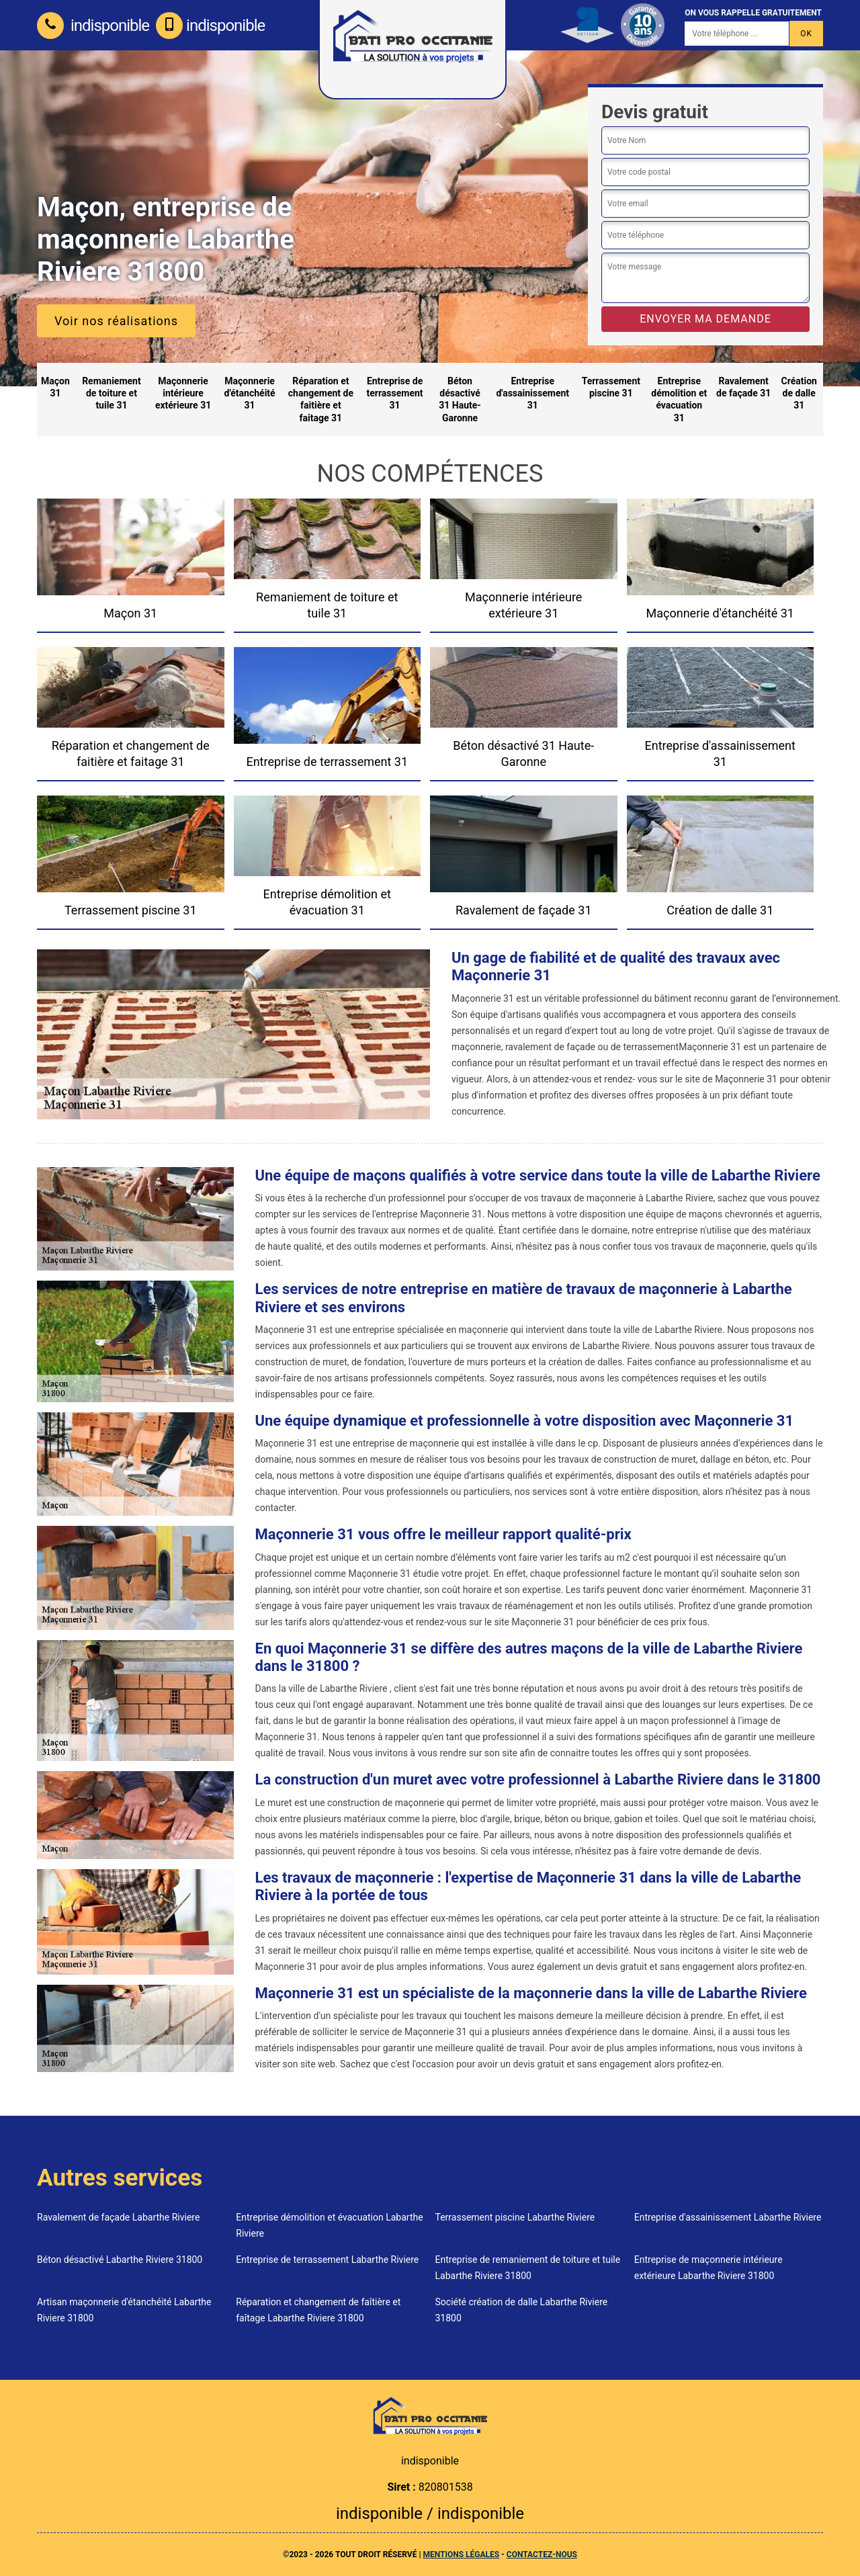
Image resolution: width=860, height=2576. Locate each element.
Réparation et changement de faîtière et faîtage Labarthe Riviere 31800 (318, 2309)
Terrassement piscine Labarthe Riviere (515, 2217)
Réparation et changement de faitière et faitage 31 (320, 399)
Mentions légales (461, 2554)
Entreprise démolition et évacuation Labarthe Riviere (329, 2225)
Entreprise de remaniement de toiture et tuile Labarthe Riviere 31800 (528, 2267)
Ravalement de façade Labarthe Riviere (118, 2217)
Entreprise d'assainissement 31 (532, 393)
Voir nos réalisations (116, 321)
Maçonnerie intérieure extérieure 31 (183, 393)
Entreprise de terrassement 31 (395, 393)
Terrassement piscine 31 (611, 387)
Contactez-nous (542, 2554)
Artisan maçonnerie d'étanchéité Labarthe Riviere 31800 (124, 2309)
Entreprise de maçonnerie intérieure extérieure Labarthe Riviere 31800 (708, 2267)
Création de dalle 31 (799, 393)
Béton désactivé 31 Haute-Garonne (460, 399)
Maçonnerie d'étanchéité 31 (249, 393)
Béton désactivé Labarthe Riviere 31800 (119, 2259)
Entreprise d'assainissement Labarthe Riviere (728, 2217)
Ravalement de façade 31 (743, 387)
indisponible (93, 25)
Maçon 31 (55, 387)
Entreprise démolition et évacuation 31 (679, 399)
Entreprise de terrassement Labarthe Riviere (327, 2259)
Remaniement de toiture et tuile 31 (111, 393)
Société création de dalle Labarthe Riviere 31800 (521, 2309)
